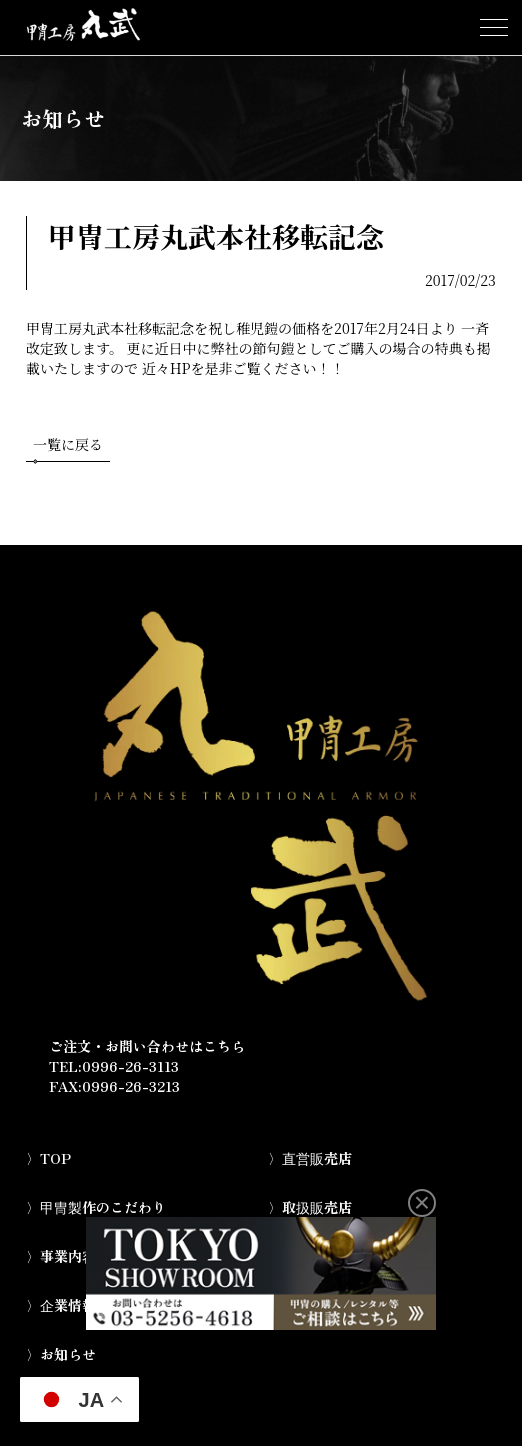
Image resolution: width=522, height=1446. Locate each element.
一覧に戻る (68, 448)
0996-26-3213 (131, 1086)
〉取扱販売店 (310, 1207)
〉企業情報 (61, 1305)
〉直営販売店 (310, 1158)
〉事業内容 (61, 1256)
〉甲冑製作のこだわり (96, 1207)
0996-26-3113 (130, 1066)
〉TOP (48, 1158)
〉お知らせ (61, 1354)
